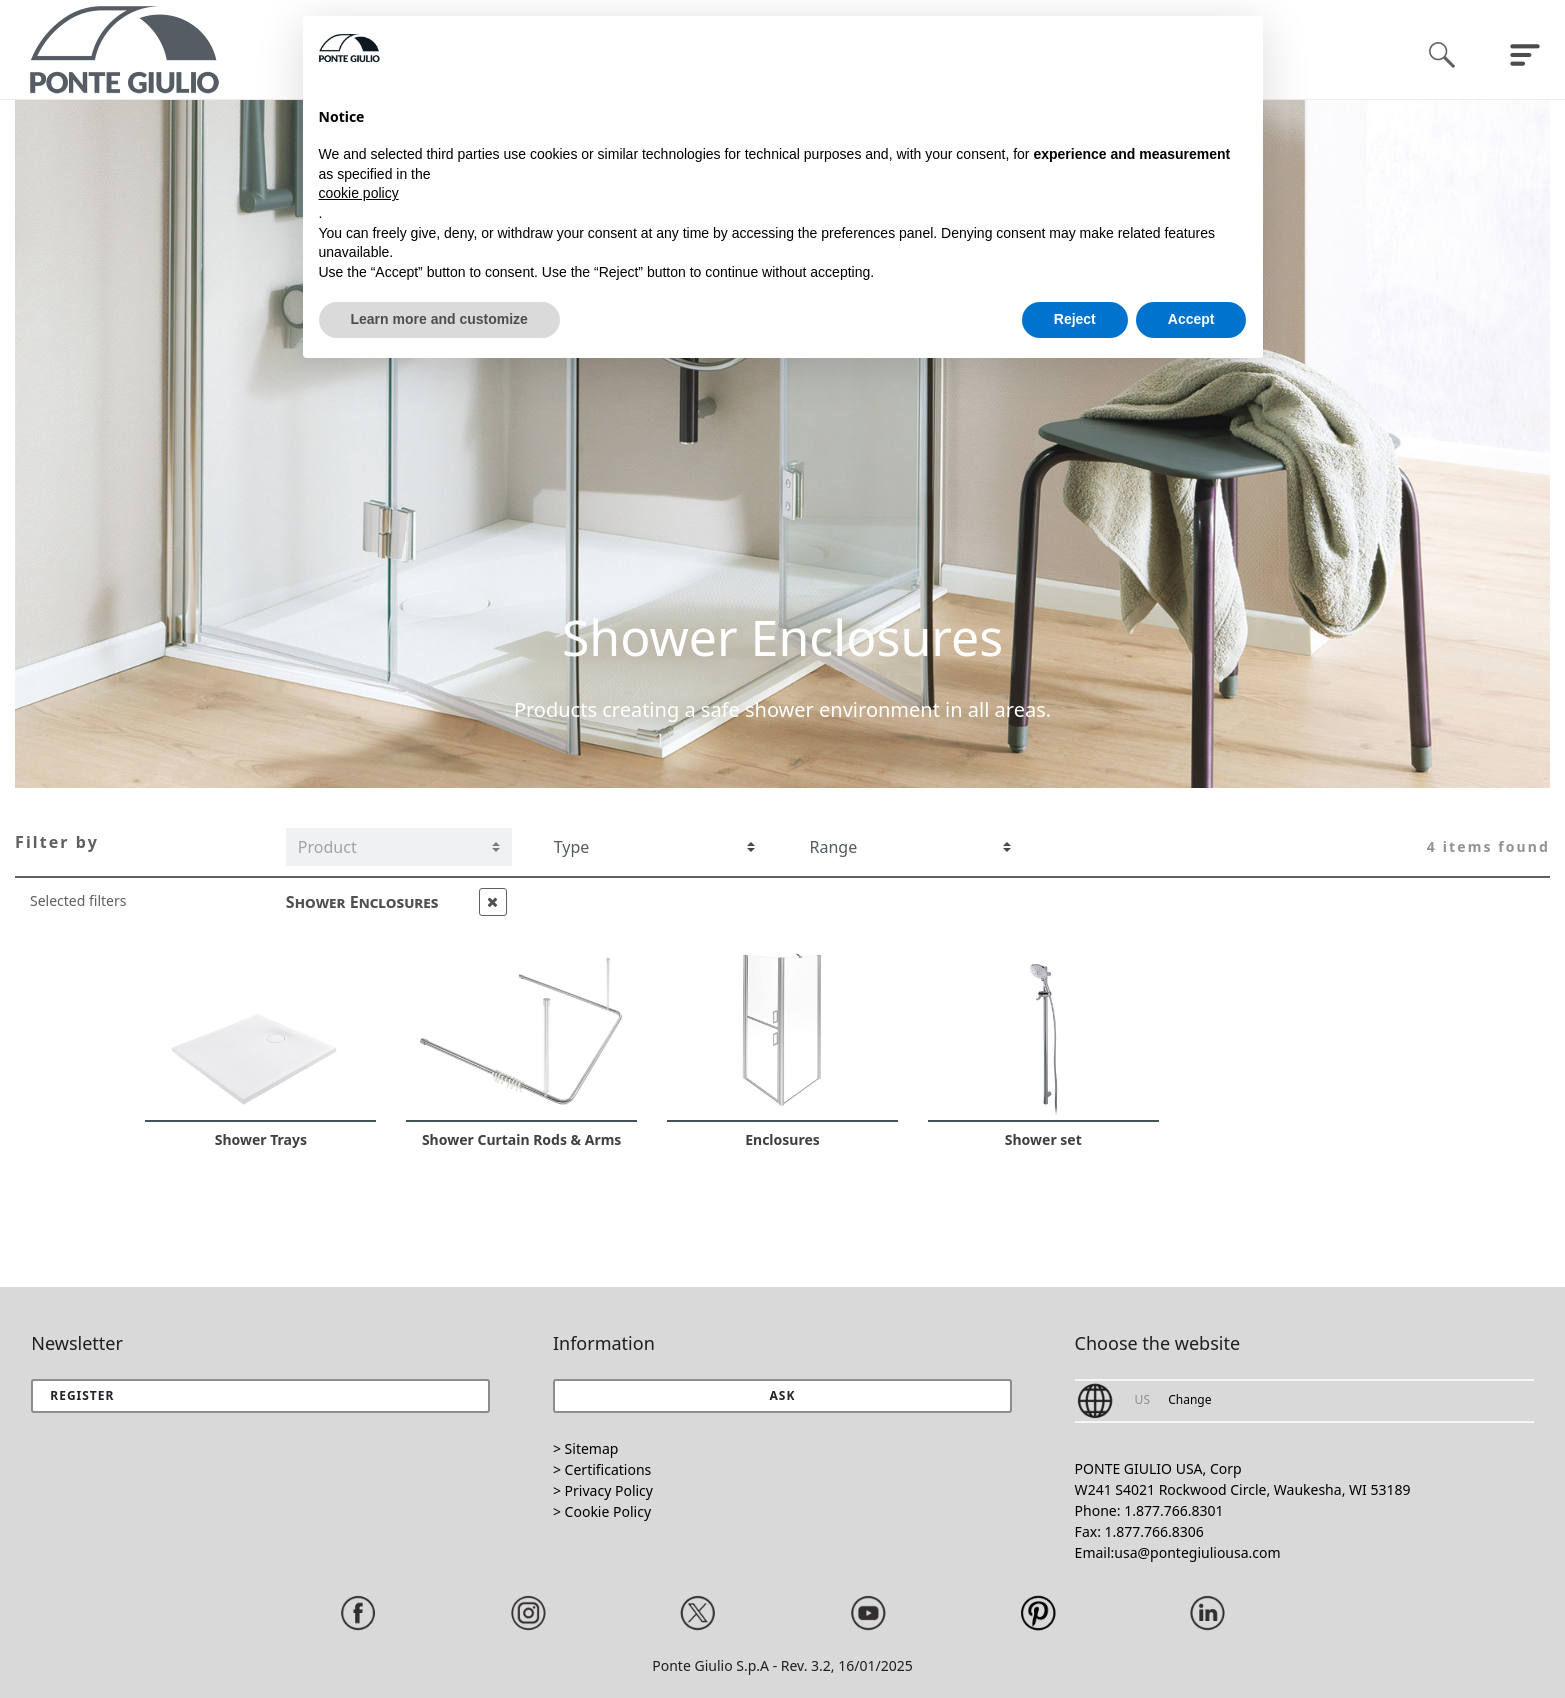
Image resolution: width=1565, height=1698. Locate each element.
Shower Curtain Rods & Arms (521, 1139)
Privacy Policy (609, 1490)
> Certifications (602, 1469)
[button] (782, 1396)
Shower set (1043, 1139)
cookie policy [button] (359, 193)
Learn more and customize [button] (439, 319)
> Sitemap (585, 1448)
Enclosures (782, 1139)
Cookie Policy (608, 1511)
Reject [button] (1075, 319)
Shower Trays (261, 1139)
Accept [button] (1191, 319)
